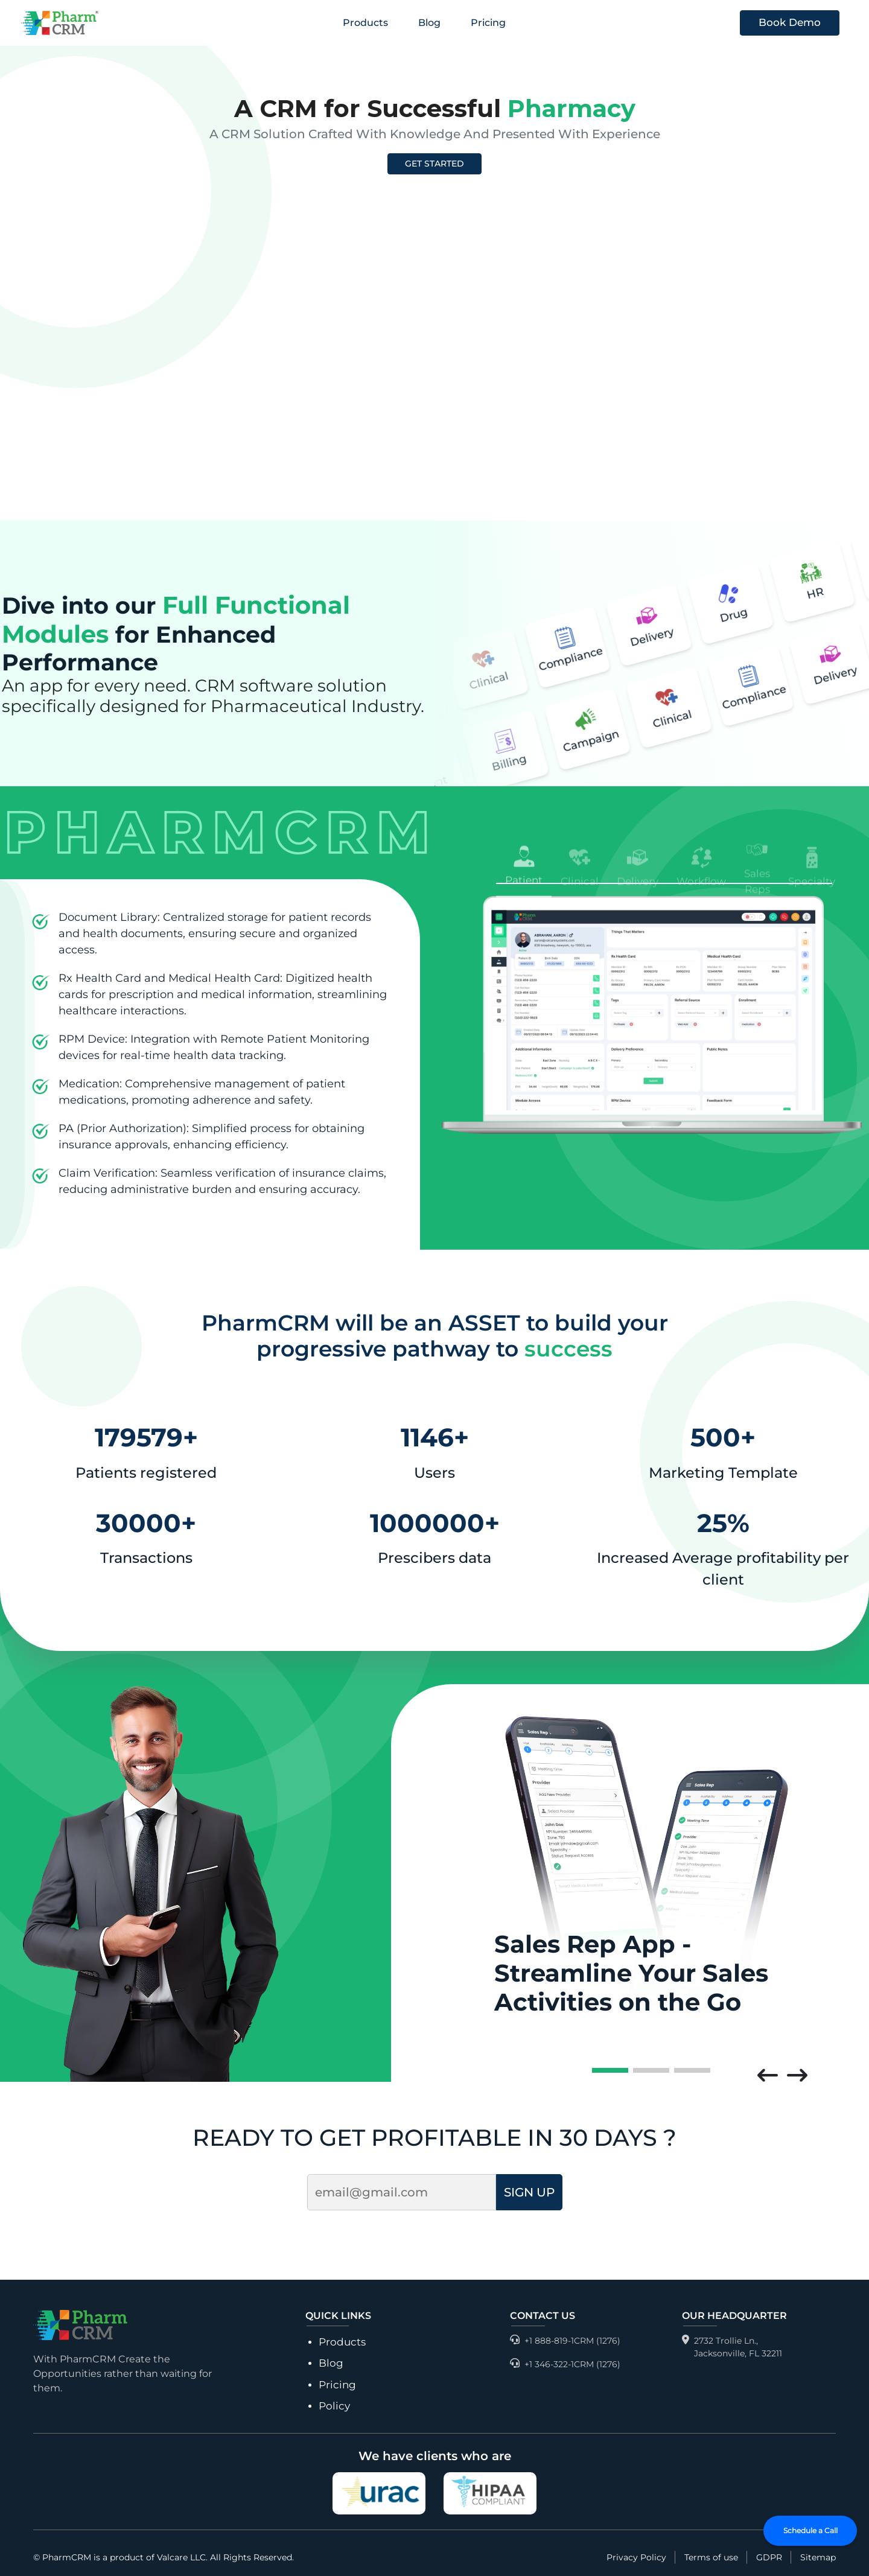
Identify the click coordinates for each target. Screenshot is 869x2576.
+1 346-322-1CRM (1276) (565, 2364)
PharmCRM (66, 2557)
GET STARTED (434, 163)
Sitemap (818, 2557)
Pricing (488, 22)
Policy (334, 2406)
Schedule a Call (810, 2530)
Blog (429, 22)
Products (365, 22)
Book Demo (790, 22)
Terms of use (711, 2557)
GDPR (769, 2557)
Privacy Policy (636, 2557)
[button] (767, 2076)
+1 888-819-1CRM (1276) (565, 2341)
